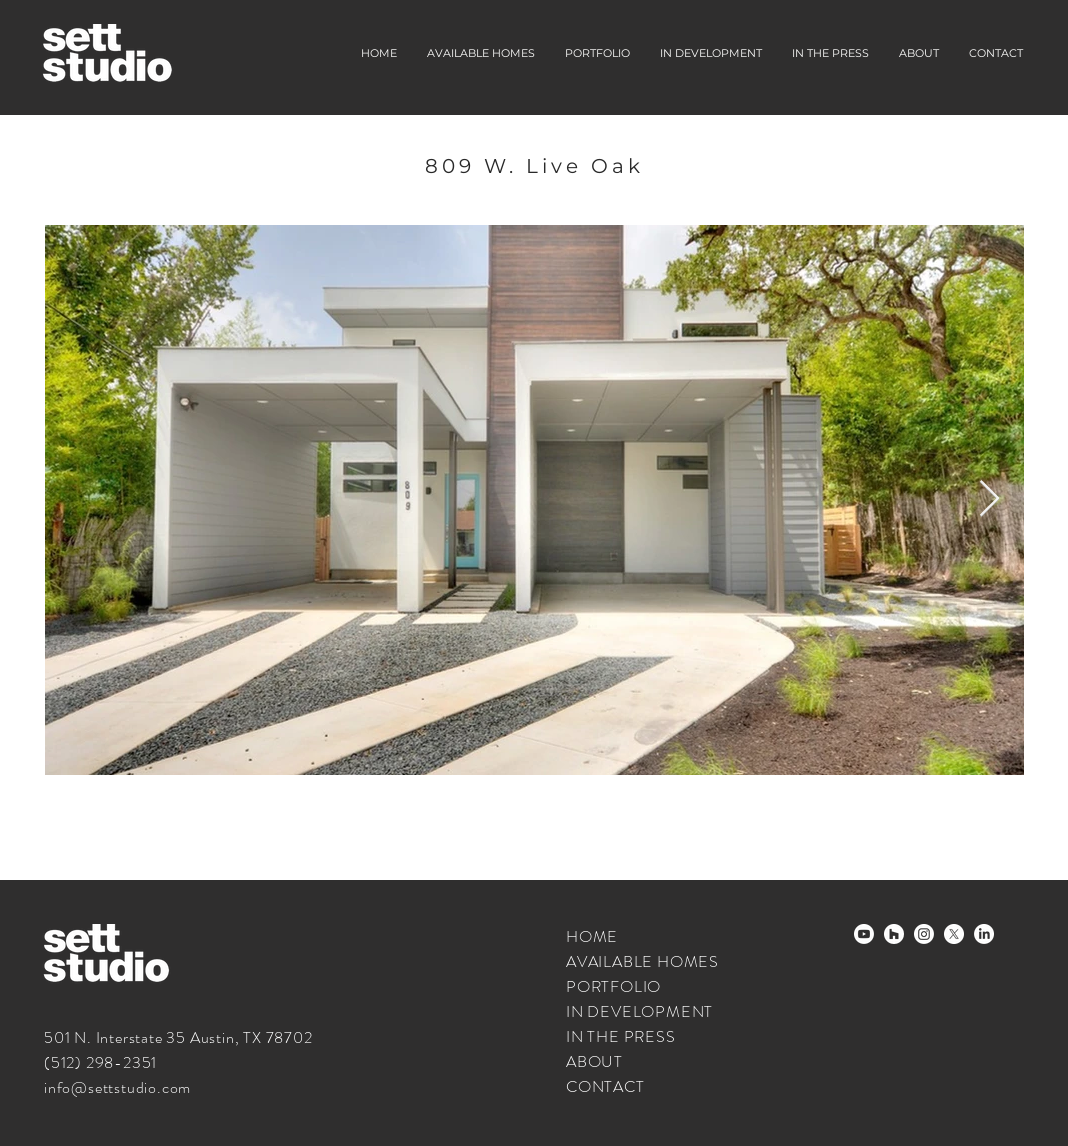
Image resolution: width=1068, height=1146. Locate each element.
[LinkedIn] (984, 934)
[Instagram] (924, 934)
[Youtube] (864, 934)
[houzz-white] (894, 934)
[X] (954, 934)
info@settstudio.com (117, 1087)
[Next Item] (989, 499)
